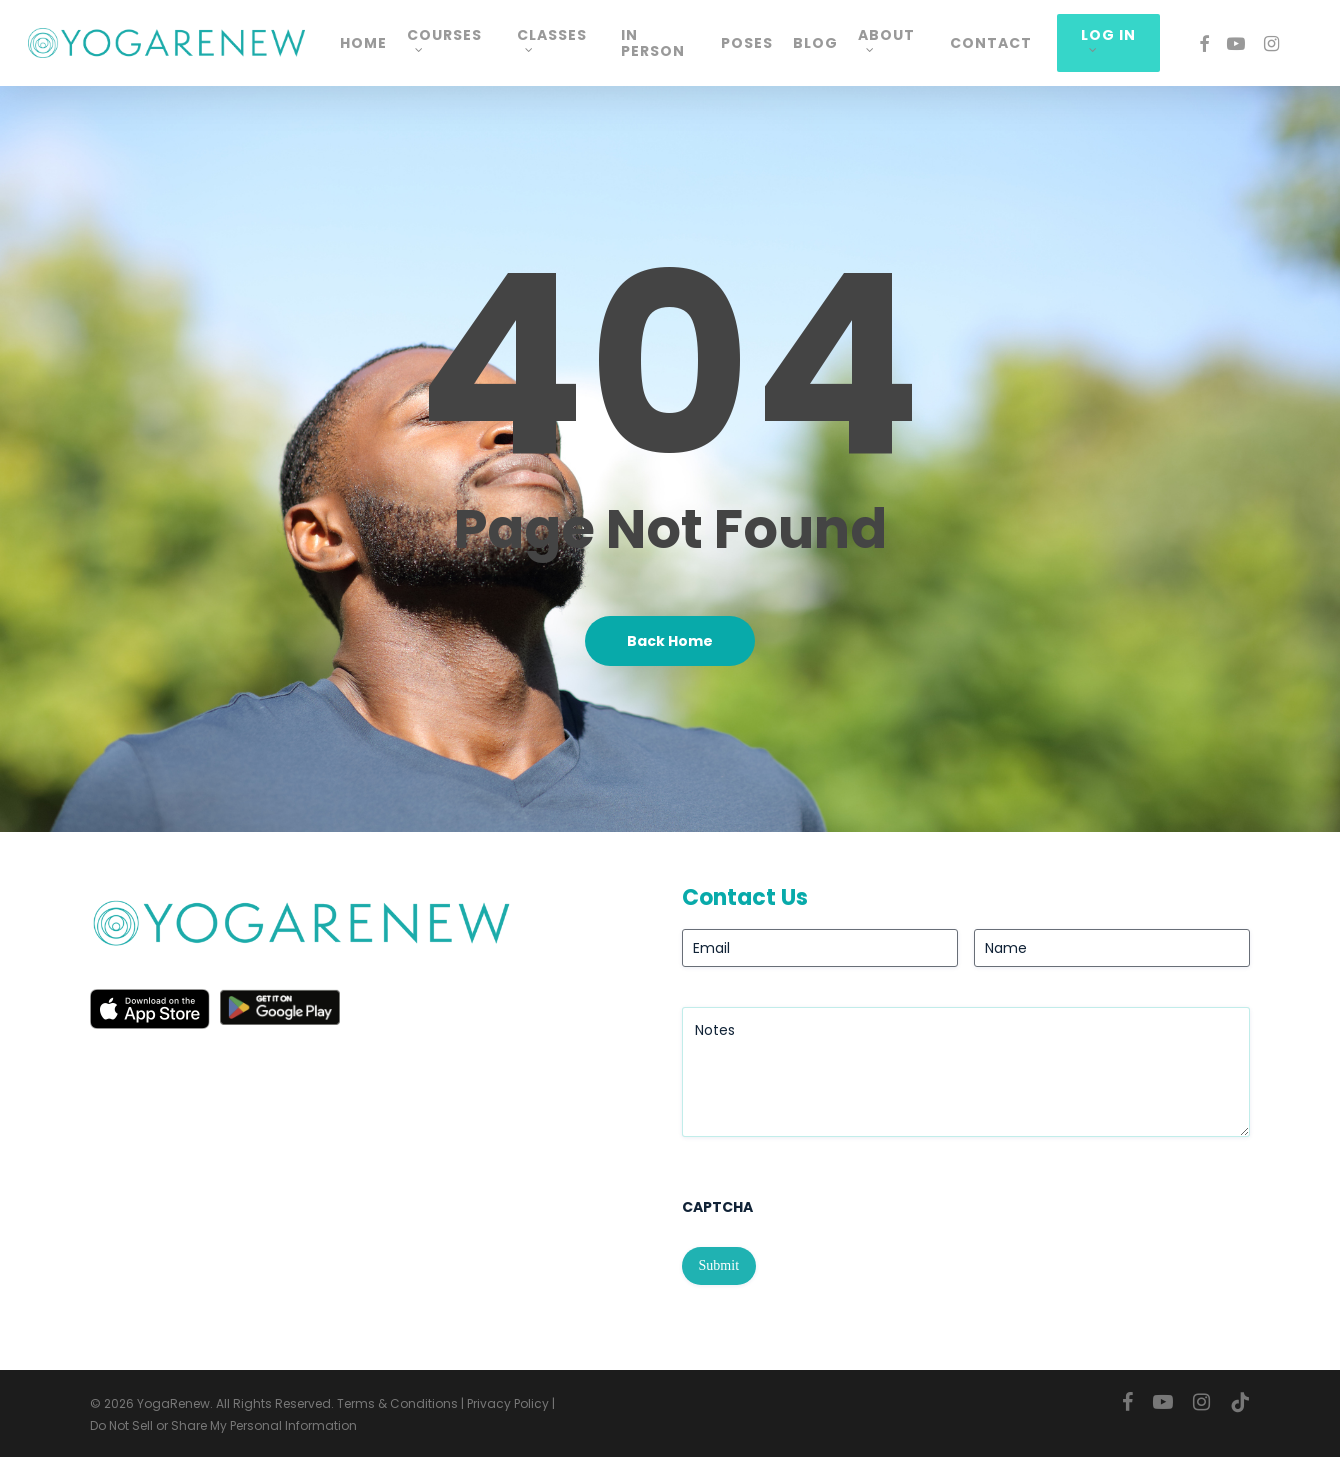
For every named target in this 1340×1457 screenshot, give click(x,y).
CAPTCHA (717, 1207)
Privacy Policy (508, 1403)
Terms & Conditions (397, 1403)
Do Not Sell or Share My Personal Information (223, 1425)
